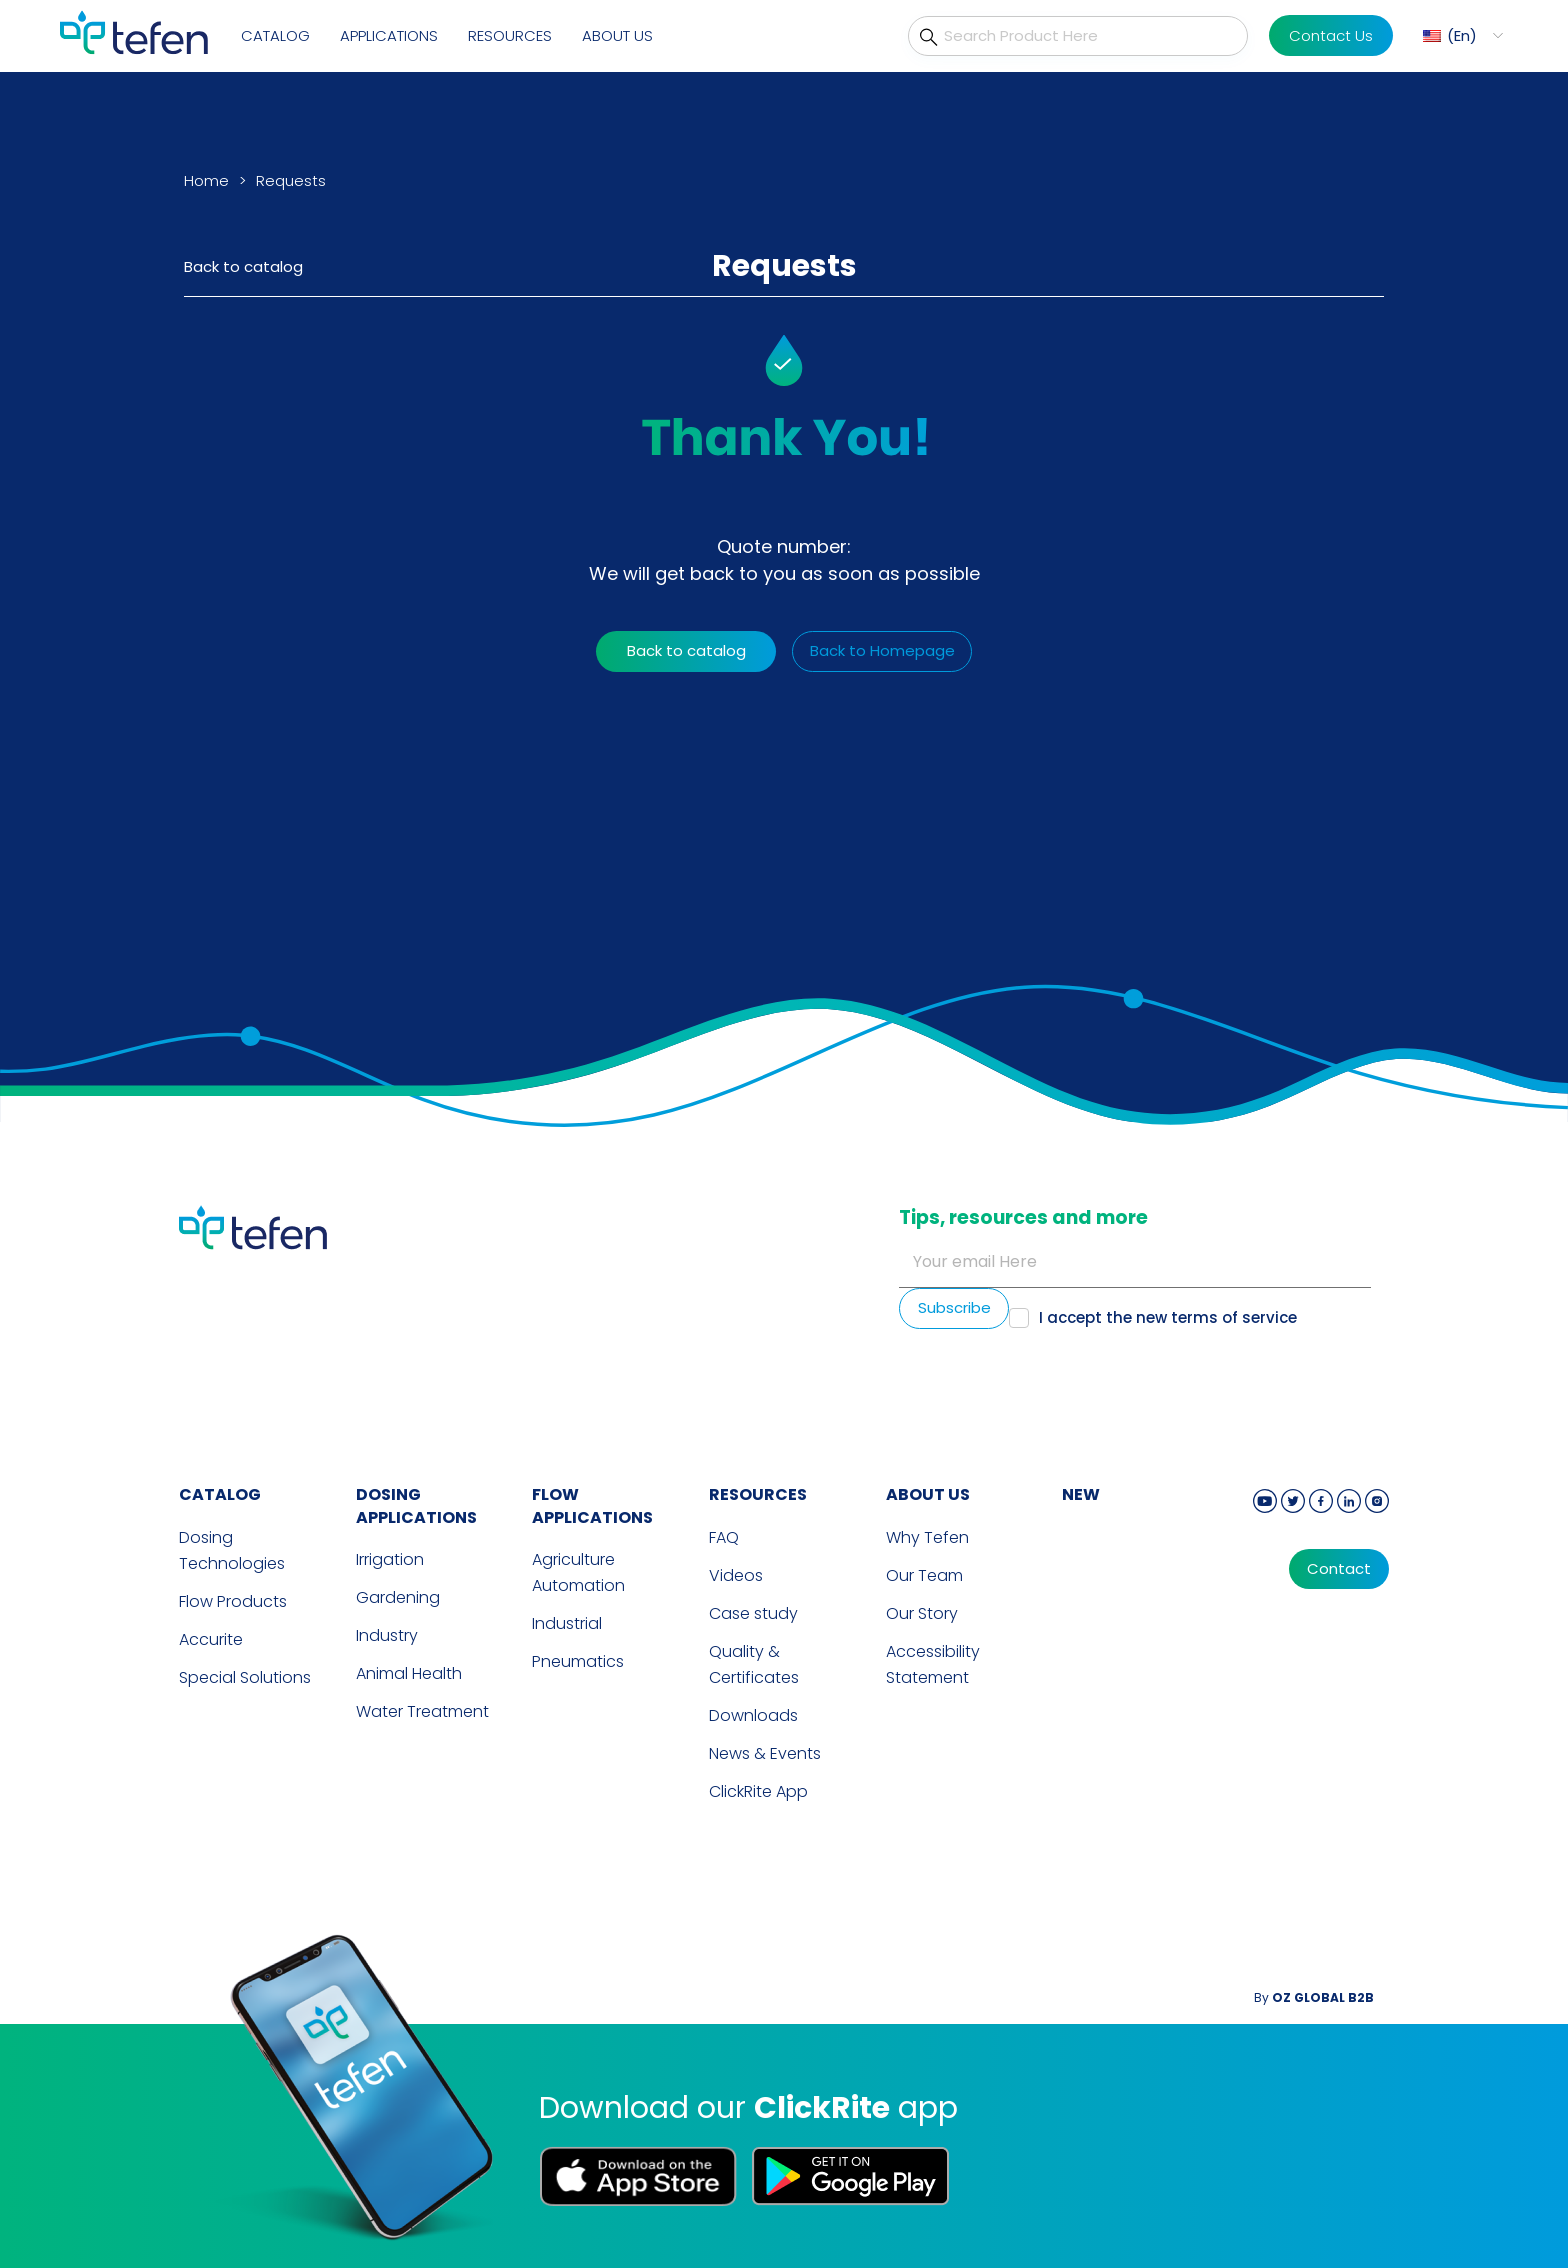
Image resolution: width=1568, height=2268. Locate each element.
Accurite (211, 1639)
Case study (753, 1613)
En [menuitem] (1462, 35)
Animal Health (409, 1673)
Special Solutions (245, 1677)
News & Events (765, 1753)
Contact (1339, 1569)
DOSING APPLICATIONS (416, 1506)
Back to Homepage (882, 650)
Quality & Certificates (754, 1664)
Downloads (753, 1715)
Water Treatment (422, 1711)
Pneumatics (578, 1661)
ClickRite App (758, 1791)
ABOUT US (928, 1494)
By (1314, 1997)
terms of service (1234, 1317)
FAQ (724, 1537)
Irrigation (390, 1559)
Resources (510, 35)
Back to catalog (243, 266)
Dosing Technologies (232, 1550)
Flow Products (233, 1601)
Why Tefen (927, 1537)
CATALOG (220, 1494)
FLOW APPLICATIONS (592, 1506)
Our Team (924, 1575)
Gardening (398, 1597)
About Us (617, 35)
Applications (389, 35)
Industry (387, 1635)
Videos (736, 1575)
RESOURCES (758, 1494)
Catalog (275, 35)
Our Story (922, 1613)
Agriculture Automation (578, 1572)
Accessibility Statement (933, 1664)
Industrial (567, 1623)
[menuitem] (1460, 35)
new (1081, 1494)
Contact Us (1331, 35)
